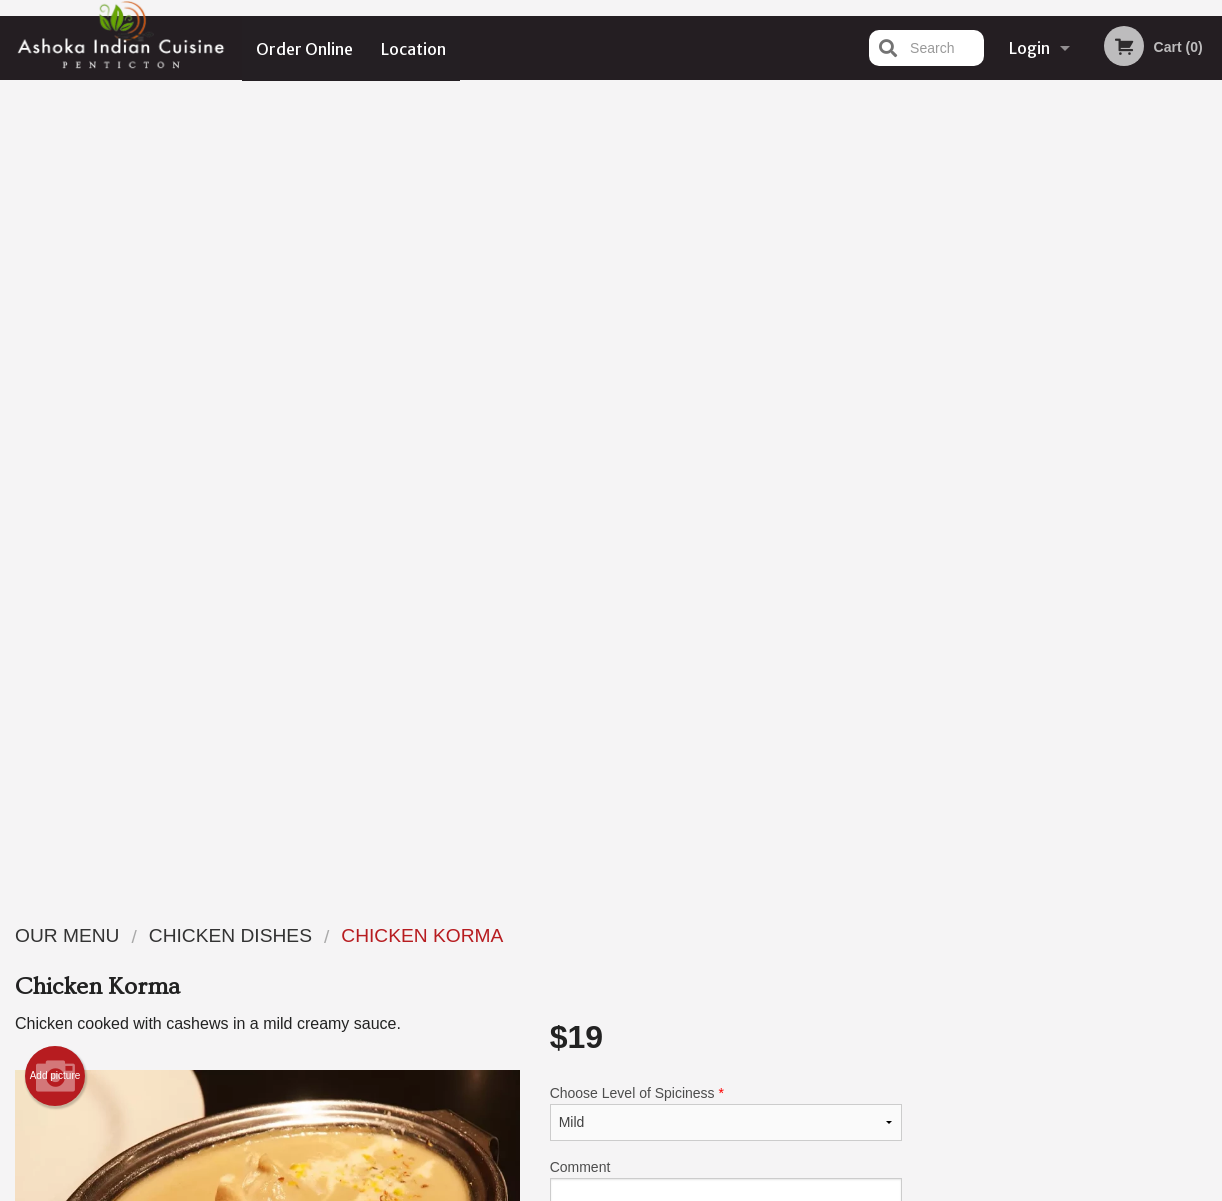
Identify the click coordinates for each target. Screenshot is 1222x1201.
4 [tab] (1085, 560)
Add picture (55, 280)
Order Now (1069, 124)
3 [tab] (1055, 560)
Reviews (733, 934)
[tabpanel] (1070, 431)
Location (414, 48)
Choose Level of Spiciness (726, 317)
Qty (603, 478)
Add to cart (742, 494)
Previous (933, 431)
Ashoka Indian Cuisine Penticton (271, 909)
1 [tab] (995, 560)
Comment (726, 397)
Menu (559, 934)
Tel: (936, 983)
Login (1029, 48)
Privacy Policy (749, 983)
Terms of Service (644, 1188)
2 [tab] (1025, 560)
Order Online (304, 48)
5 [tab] (1115, 560)
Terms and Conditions (771, 959)
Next (1207, 431)
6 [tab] (1145, 560)
